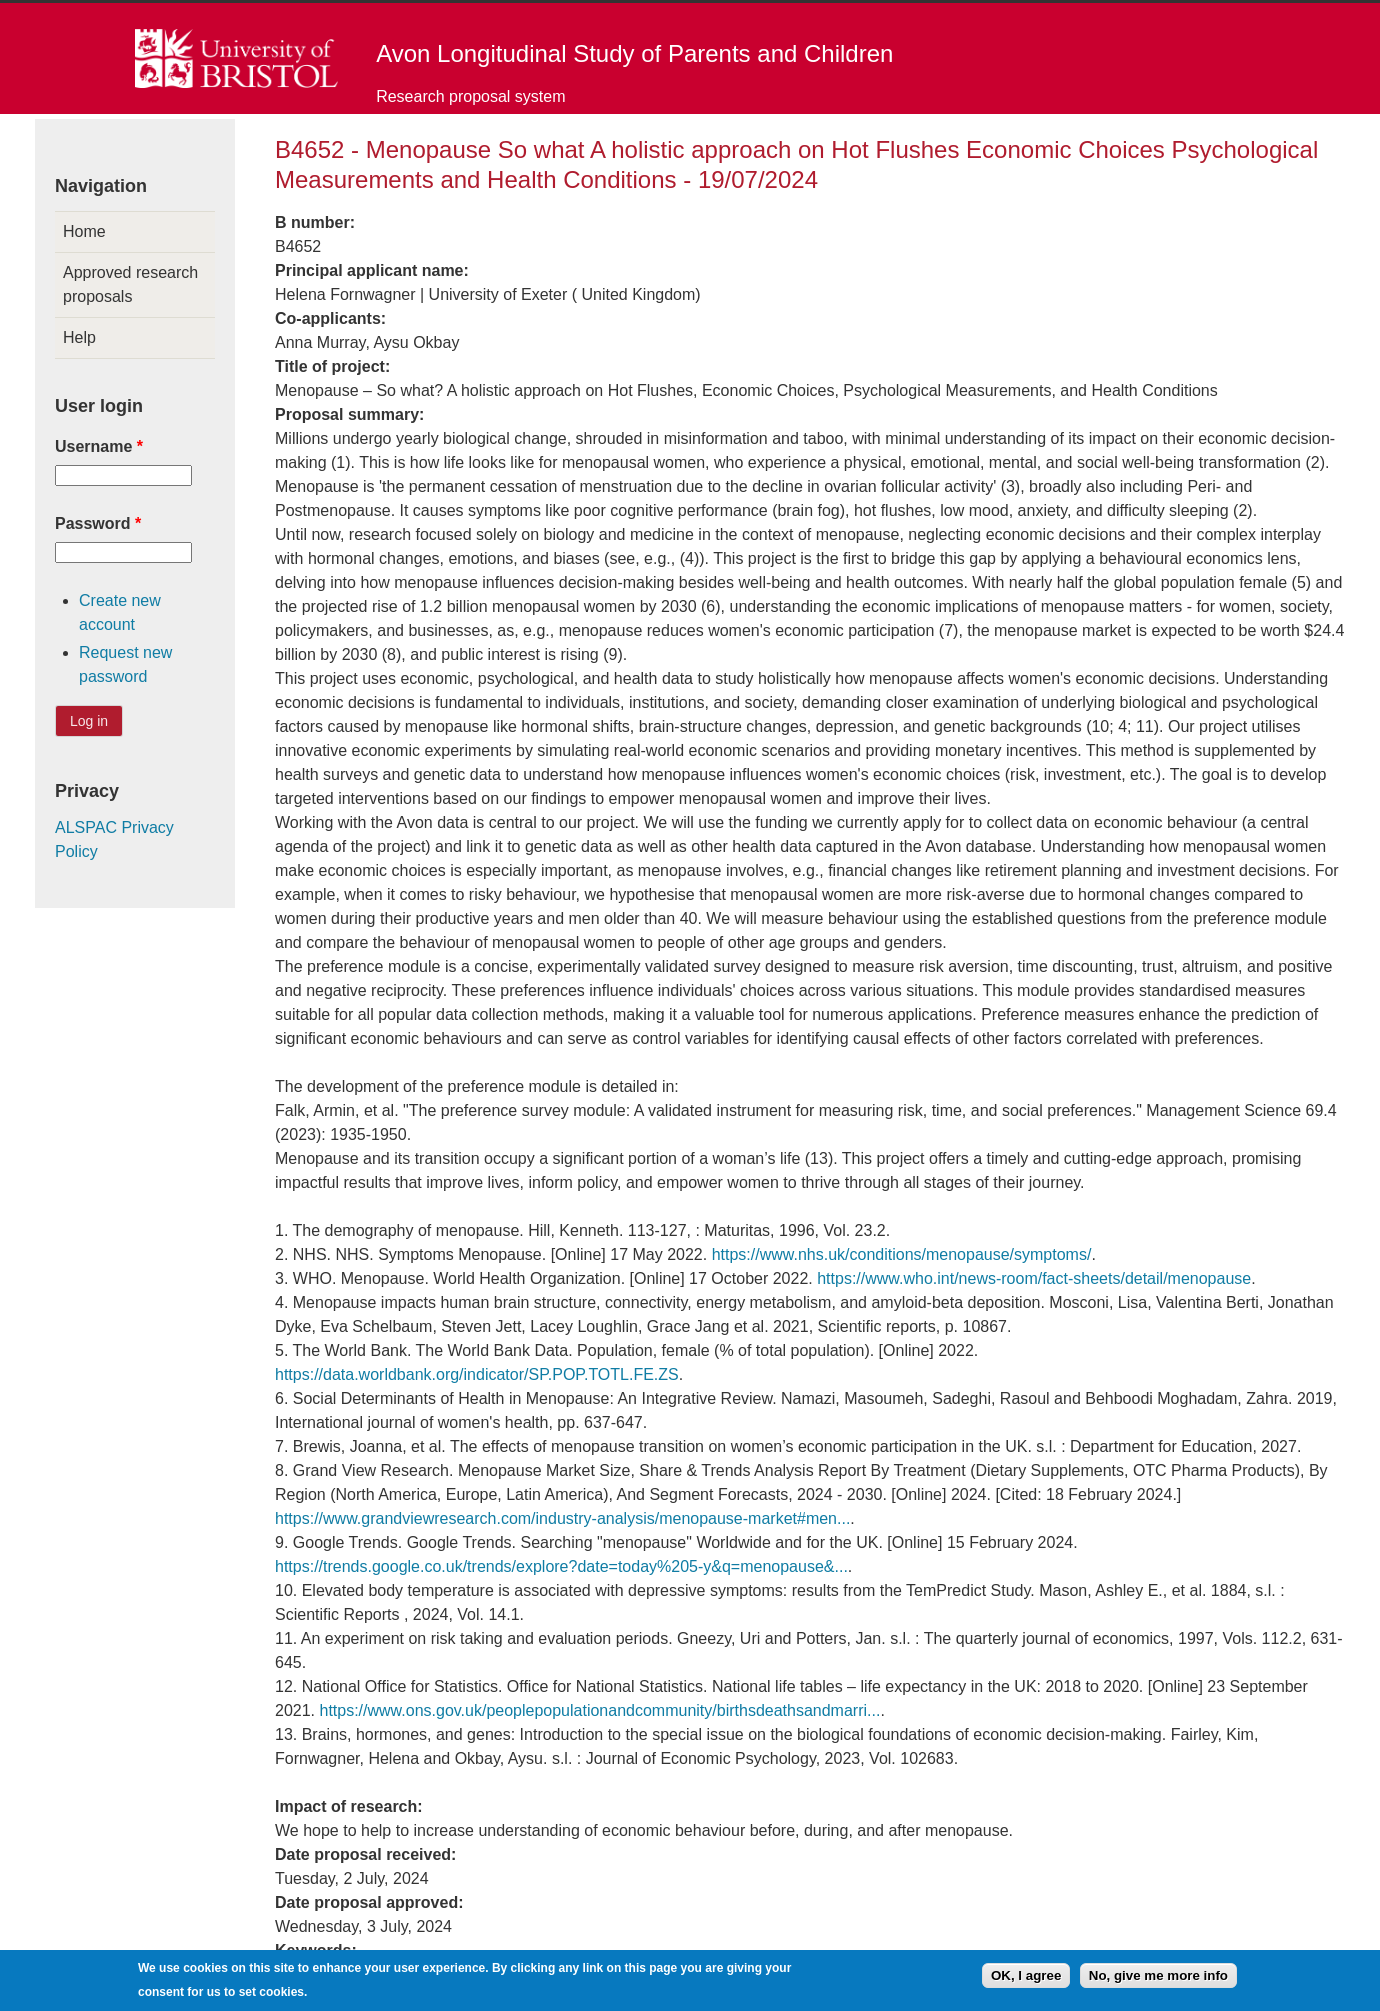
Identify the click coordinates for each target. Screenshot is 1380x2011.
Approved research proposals (130, 284)
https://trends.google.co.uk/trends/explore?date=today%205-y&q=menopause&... (561, 1566)
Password (98, 523)
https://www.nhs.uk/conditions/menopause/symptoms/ (902, 1254)
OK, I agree (1026, 1979)
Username (99, 446)
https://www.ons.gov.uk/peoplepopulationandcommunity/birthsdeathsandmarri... (599, 1710)
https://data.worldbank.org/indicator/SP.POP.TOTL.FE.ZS (477, 1374)
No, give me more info (1158, 1979)
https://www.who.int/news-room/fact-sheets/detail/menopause (1034, 1278)
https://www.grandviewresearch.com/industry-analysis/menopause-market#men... (562, 1518)
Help (79, 337)
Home (84, 231)
